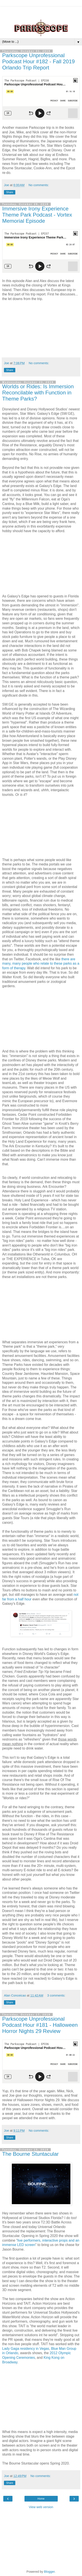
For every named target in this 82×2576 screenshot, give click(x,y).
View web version (41, 2507)
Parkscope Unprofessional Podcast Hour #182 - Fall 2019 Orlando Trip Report (38, 61)
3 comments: (56, 1995)
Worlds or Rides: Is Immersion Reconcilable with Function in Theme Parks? (38, 392)
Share (9, 192)
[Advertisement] (41, 12)
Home (40, 2498)
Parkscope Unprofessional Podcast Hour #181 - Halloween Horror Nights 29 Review (40, 2025)
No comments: (38, 185)
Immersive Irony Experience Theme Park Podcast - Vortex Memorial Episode (37, 215)
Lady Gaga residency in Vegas (25, 2348)
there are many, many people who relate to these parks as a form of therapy (40, 963)
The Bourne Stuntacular (30, 2154)
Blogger (49, 2571)
